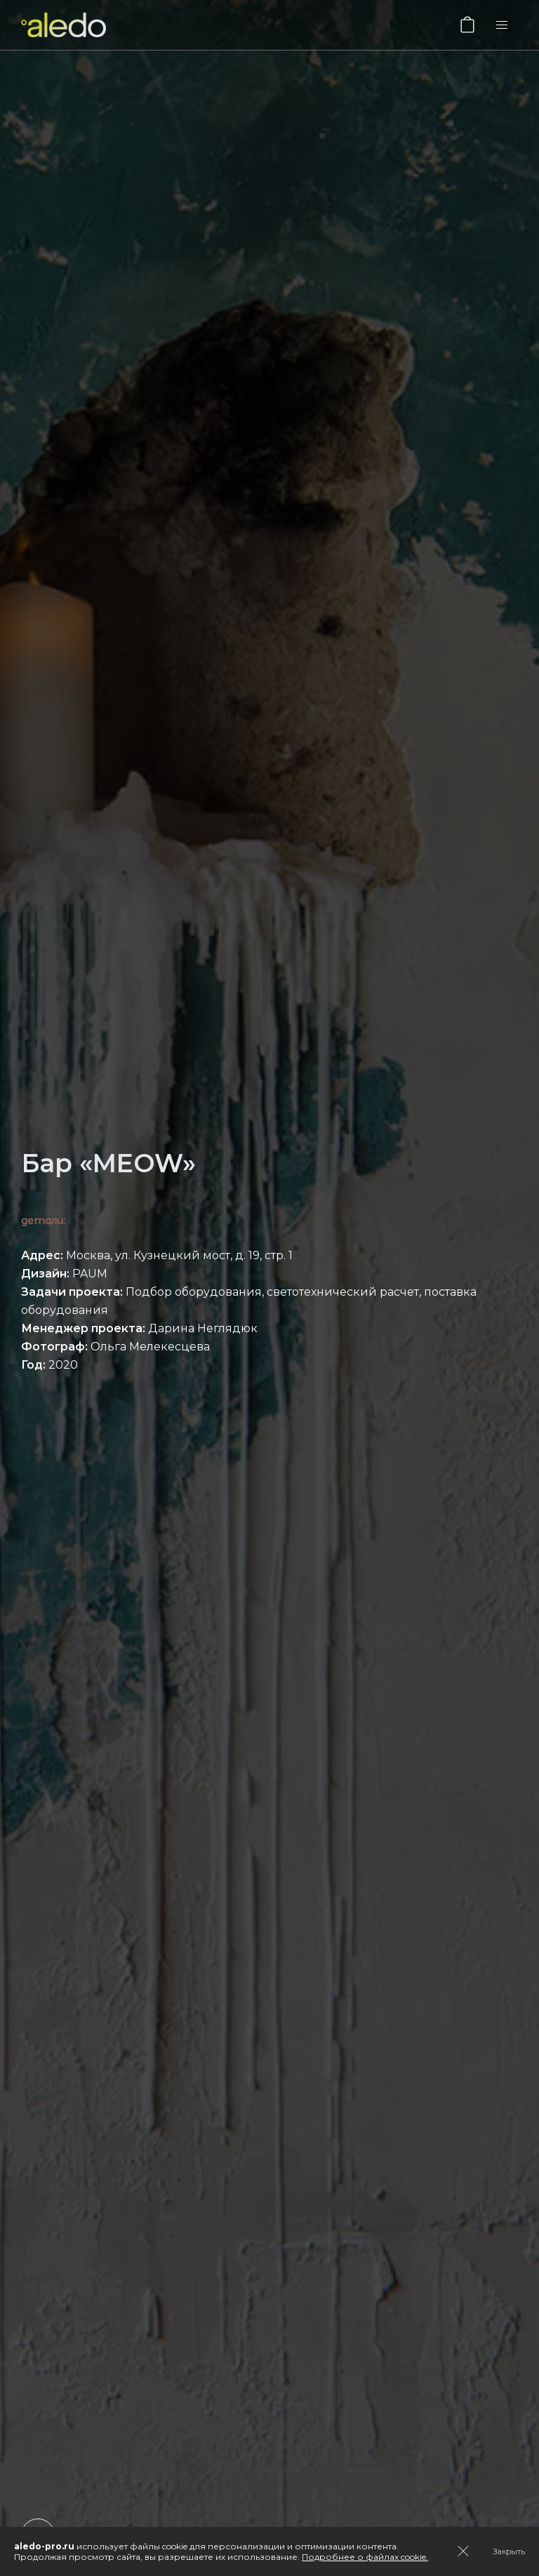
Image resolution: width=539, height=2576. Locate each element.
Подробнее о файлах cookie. (365, 2556)
